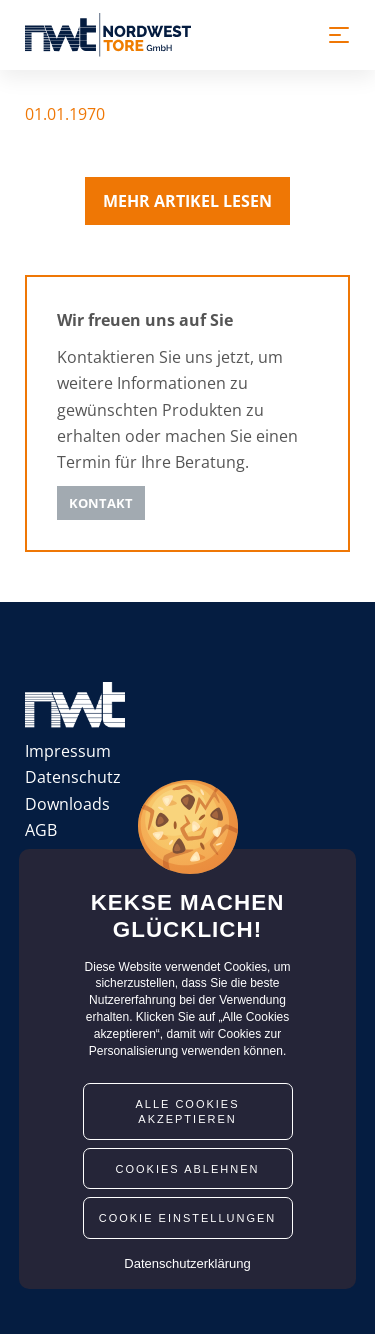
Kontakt (101, 503)
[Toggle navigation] (339, 35)
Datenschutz (73, 777)
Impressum (68, 751)
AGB (41, 830)
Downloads (67, 804)
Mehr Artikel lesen (187, 201)
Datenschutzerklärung (187, 1263)
